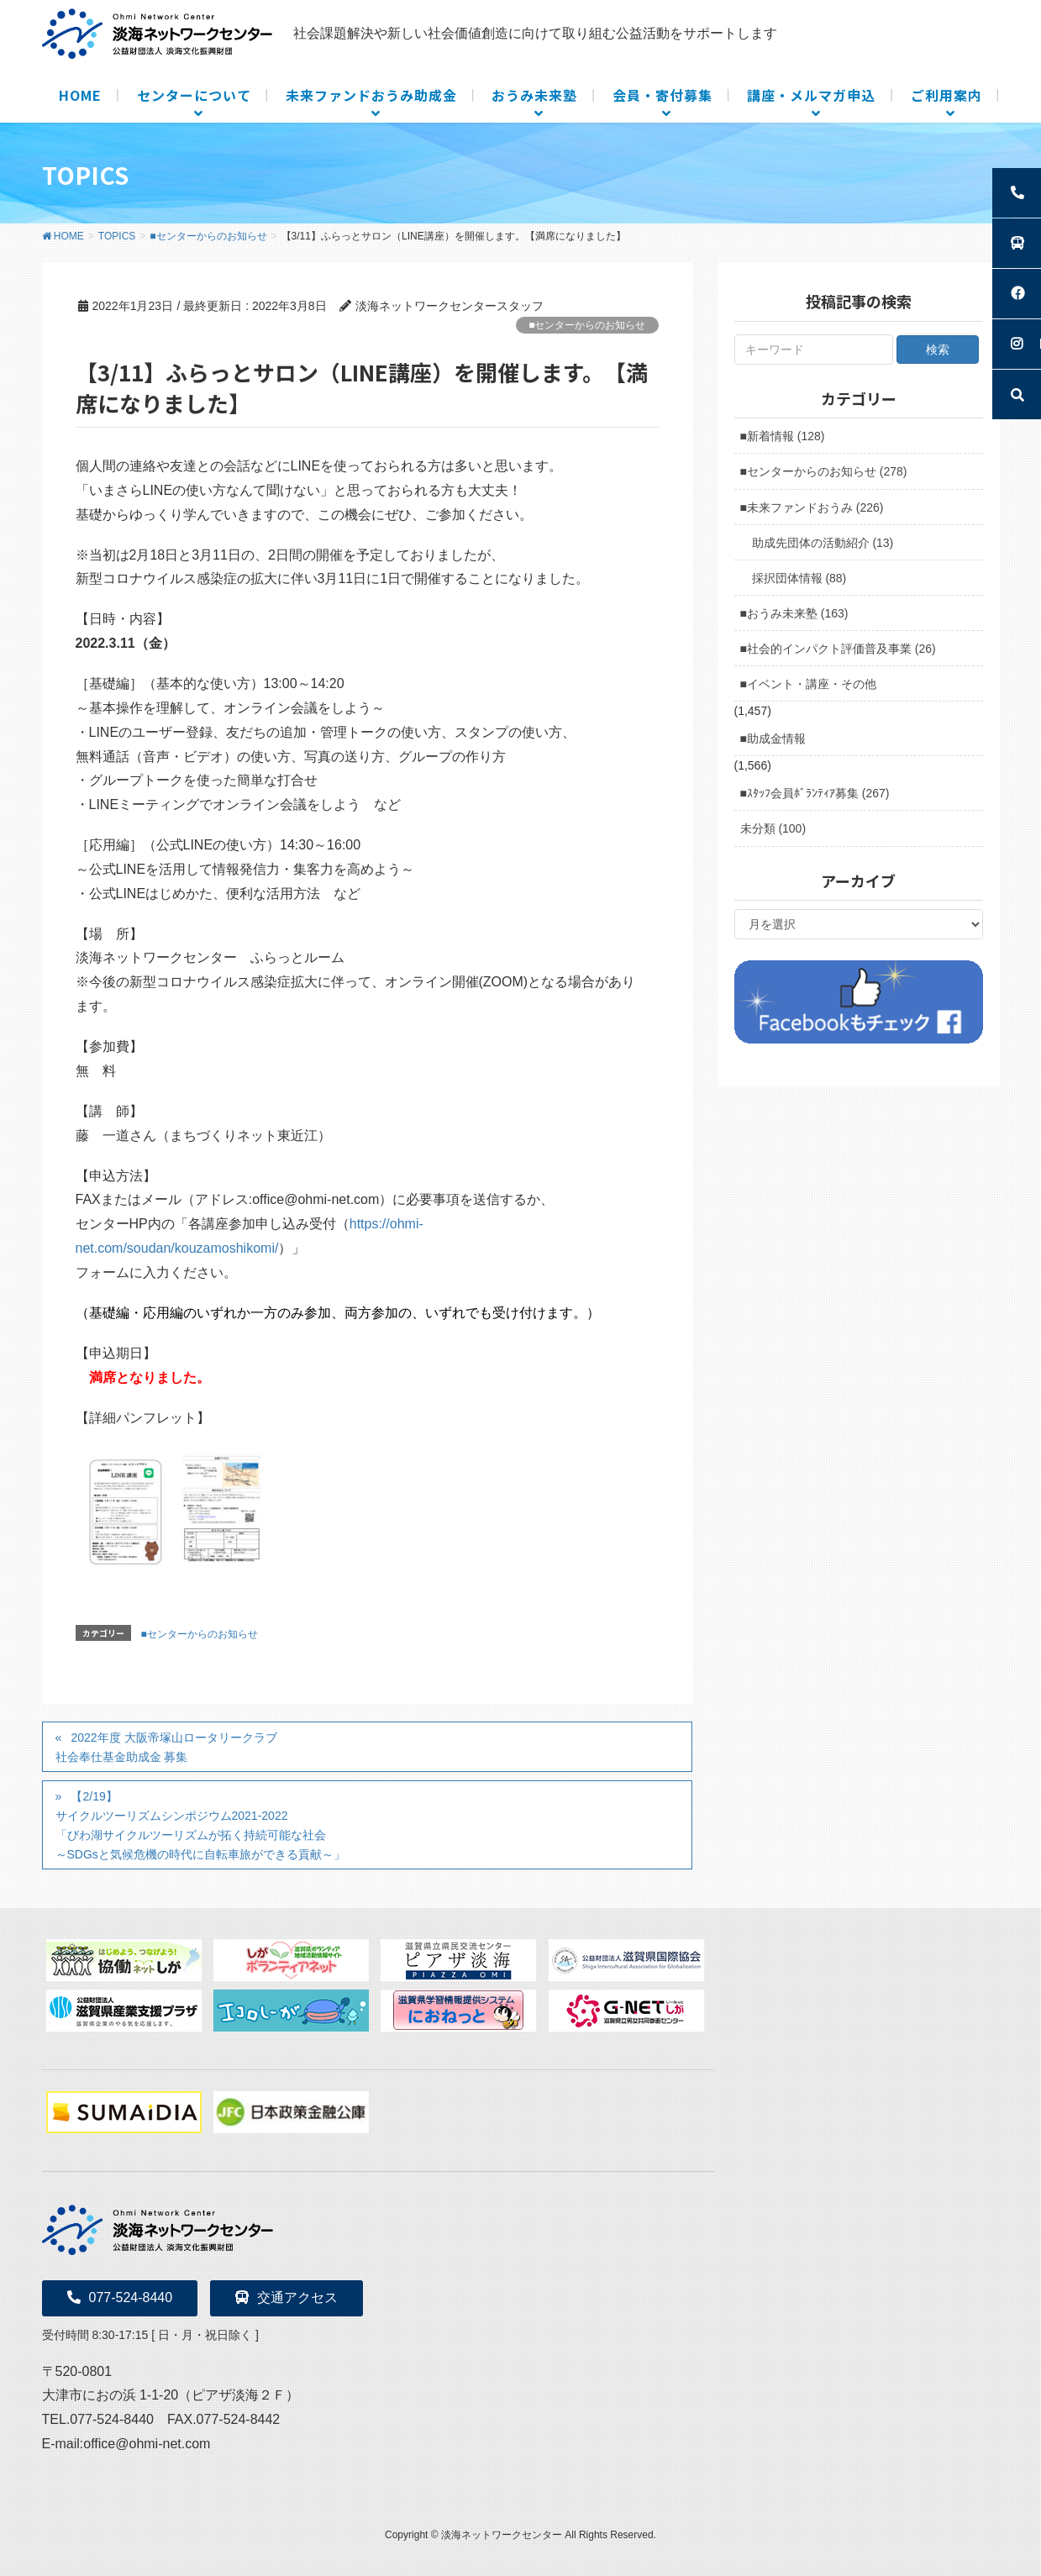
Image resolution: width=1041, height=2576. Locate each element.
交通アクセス (286, 2297)
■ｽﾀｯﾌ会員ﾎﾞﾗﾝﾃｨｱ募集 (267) (815, 793)
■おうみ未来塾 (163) (794, 613)
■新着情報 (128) (782, 436)
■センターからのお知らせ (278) (823, 471)
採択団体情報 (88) (799, 578)
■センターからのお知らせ (586, 325)
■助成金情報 (773, 738)
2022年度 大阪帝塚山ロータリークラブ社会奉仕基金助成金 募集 (166, 1747)
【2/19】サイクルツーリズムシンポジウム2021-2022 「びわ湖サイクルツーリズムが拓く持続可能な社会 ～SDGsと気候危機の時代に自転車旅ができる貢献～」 (200, 1825)
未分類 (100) (773, 828)
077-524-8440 (120, 2297)
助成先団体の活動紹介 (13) (823, 542)
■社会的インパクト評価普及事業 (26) (838, 648)
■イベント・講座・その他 (808, 684)
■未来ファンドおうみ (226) (812, 507)
